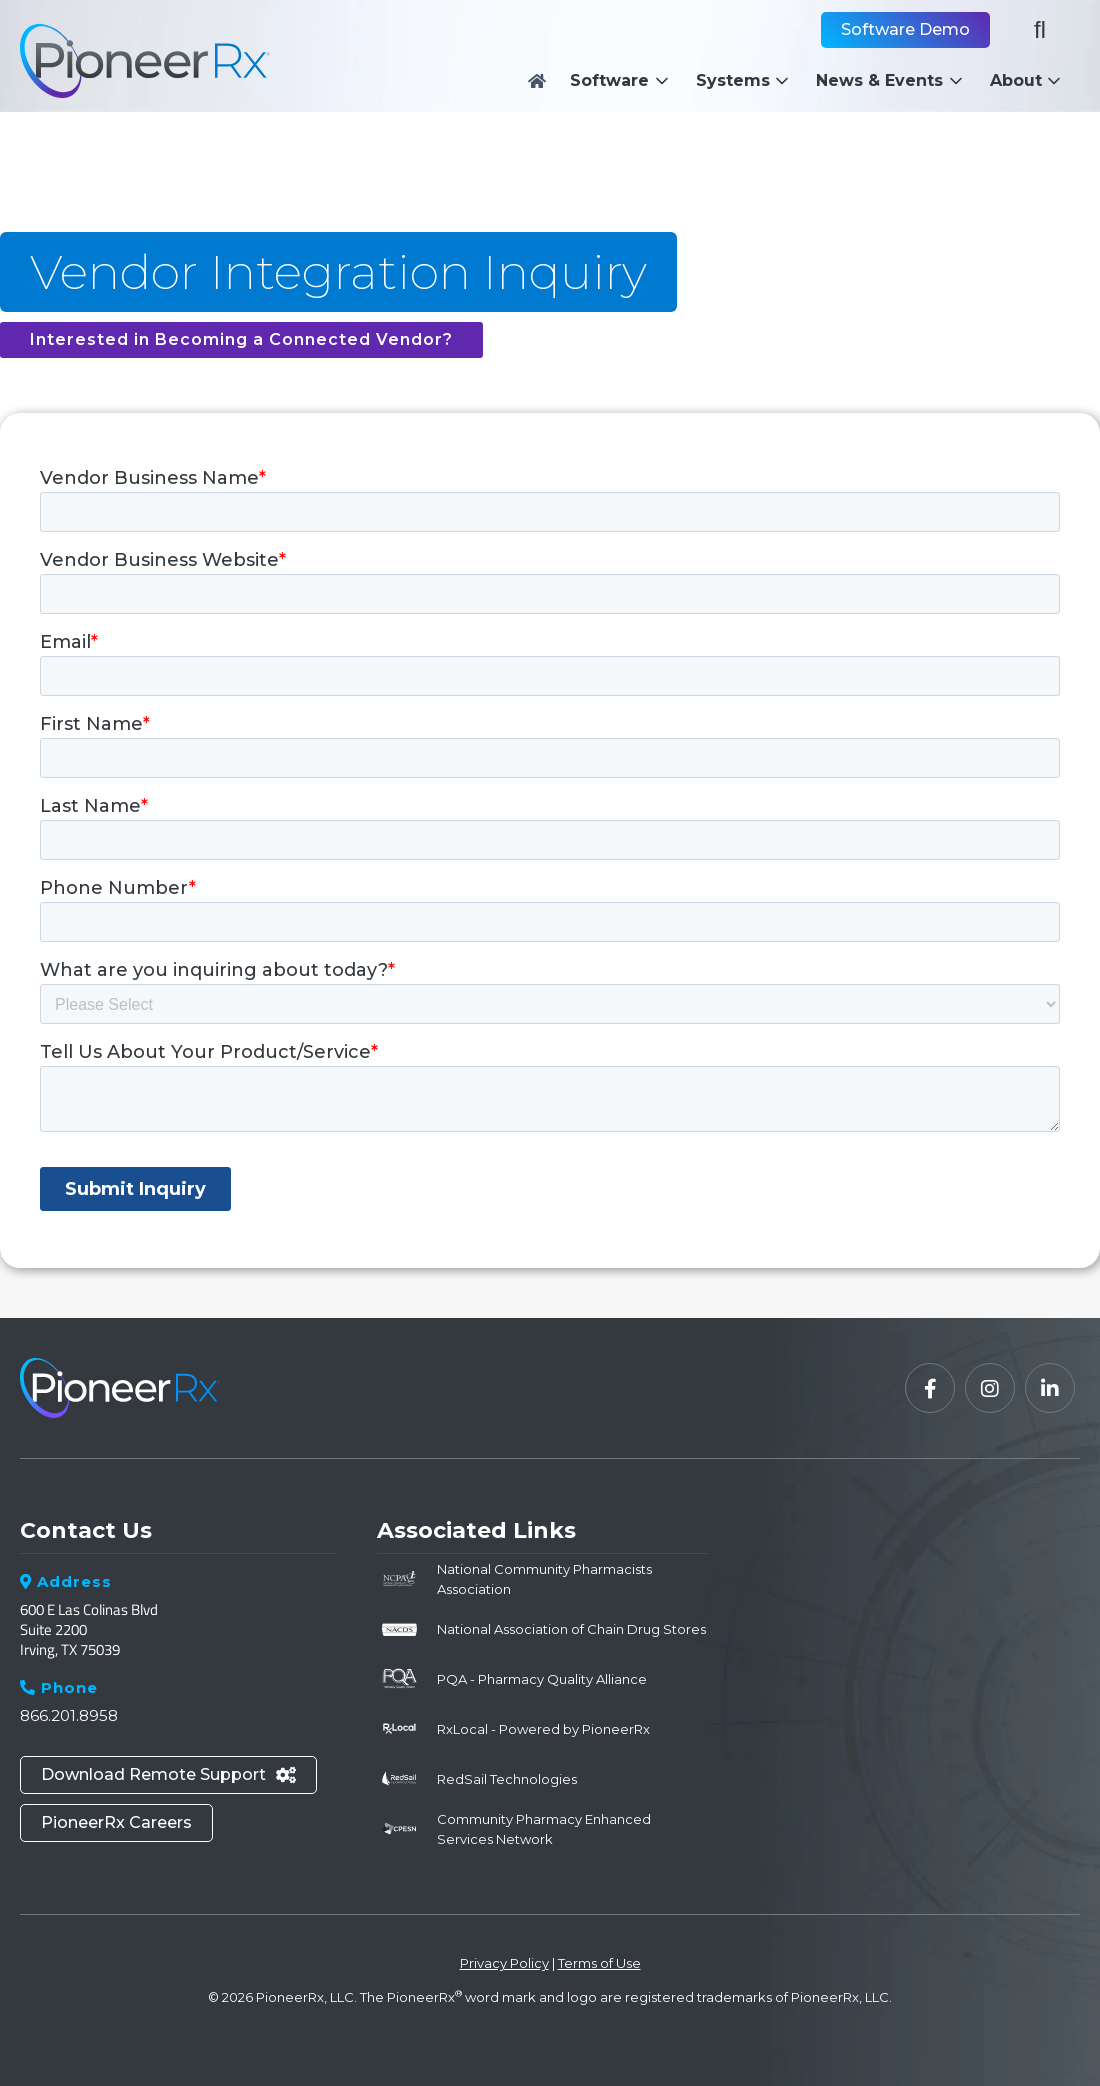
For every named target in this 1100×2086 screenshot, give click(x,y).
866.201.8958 (69, 1715)
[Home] (537, 81)
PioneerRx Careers (116, 1822)
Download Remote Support (168, 1774)
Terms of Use (599, 1963)
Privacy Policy (504, 1963)
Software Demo (905, 29)
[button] (624, 81)
